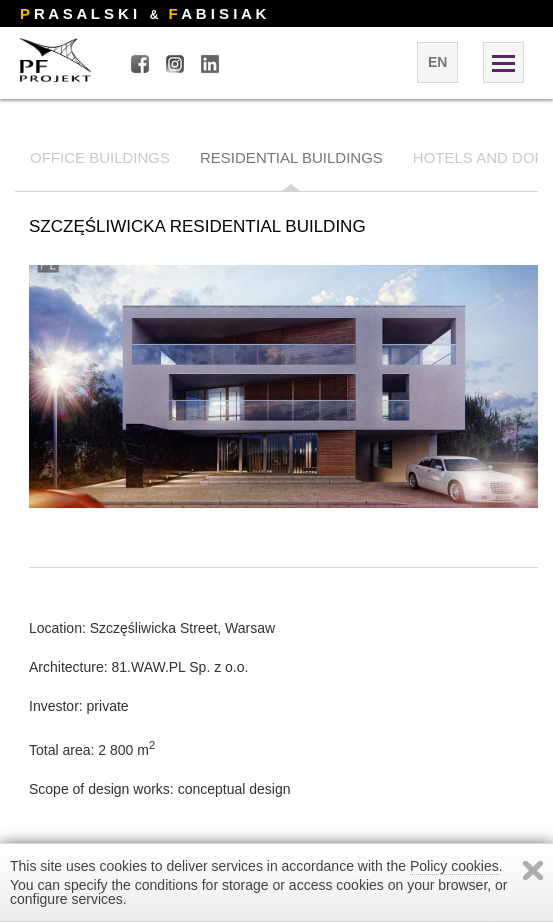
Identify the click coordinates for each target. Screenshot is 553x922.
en (437, 62)
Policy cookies (454, 866)
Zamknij (533, 870)
